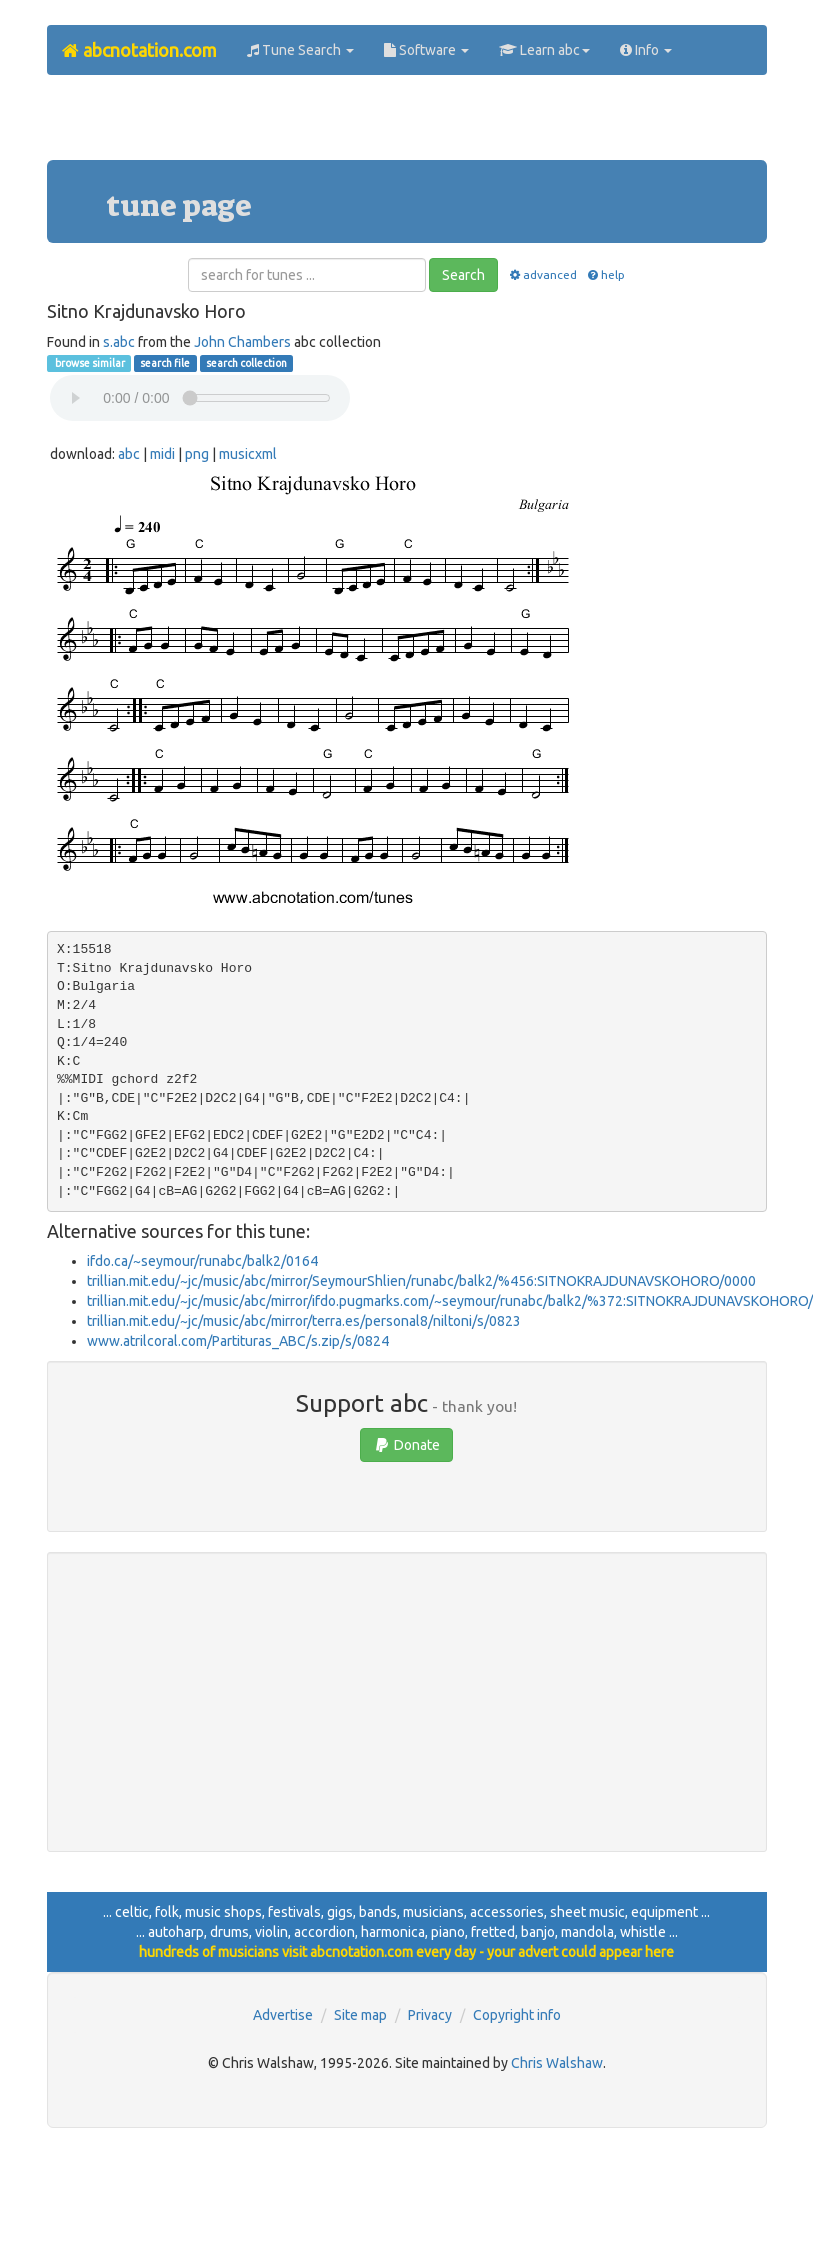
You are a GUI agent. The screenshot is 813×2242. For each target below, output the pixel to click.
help (605, 274)
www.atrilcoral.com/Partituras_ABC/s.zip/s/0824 (238, 1341)
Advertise (283, 2015)
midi (162, 454)
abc (129, 454)
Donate (406, 1445)
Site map (360, 2015)
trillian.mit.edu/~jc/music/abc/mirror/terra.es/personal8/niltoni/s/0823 (304, 1321)
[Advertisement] (407, 125)
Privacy (430, 2015)
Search (463, 275)
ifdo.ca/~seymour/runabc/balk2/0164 (202, 1261)
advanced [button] (541, 274)
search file (165, 363)
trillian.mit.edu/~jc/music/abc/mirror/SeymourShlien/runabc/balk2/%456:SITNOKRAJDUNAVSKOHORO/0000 (421, 1281)
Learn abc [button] (544, 50)
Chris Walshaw (557, 2063)
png (197, 454)
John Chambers (242, 342)
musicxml (248, 454)
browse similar (89, 363)
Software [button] (426, 50)
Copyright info (517, 2015)
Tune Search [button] (300, 50)
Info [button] (646, 50)
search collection (246, 363)
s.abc (119, 342)
